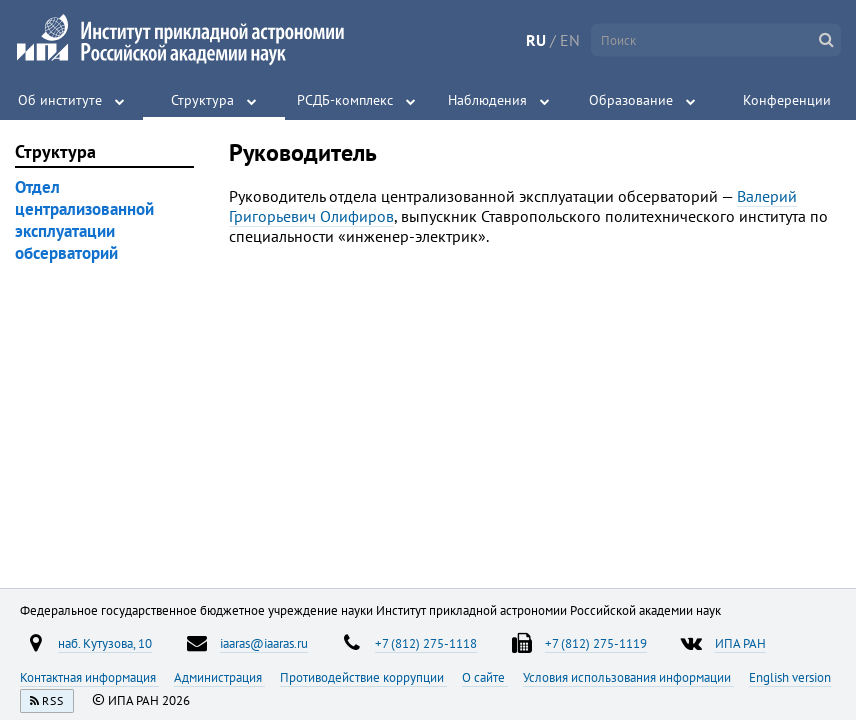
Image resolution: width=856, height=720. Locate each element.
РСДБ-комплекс (345, 100)
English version (790, 677)
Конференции (787, 100)
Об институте (60, 100)
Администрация (219, 677)
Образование (631, 100)
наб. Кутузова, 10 (105, 643)
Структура (202, 100)
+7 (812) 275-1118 (426, 643)
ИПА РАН (740, 643)
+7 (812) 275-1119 (596, 643)
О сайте (485, 677)
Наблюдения (487, 100)
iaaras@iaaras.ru (264, 643)
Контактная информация (89, 677)
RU (536, 40)
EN (570, 40)
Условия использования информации (628, 677)
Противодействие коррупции (363, 677)
